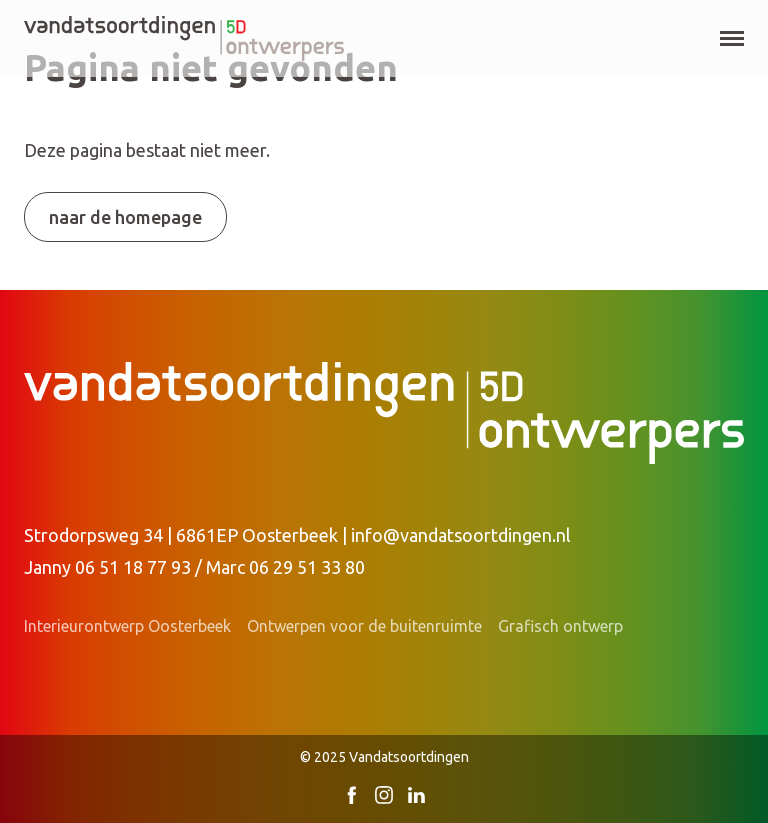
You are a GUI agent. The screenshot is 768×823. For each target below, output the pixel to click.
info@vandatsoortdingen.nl (461, 535)
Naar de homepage (125, 217)
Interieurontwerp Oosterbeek (127, 626)
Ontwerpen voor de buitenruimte (364, 626)
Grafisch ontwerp (560, 626)
